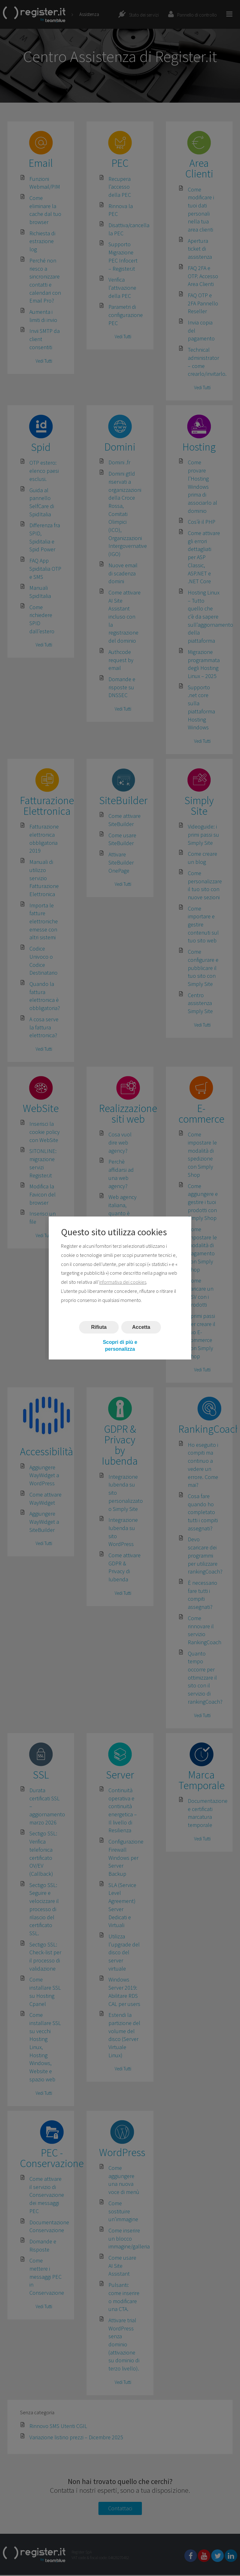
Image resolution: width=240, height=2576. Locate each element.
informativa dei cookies (122, 1282)
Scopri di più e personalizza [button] (120, 1345)
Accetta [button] (141, 1327)
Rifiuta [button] (99, 1327)
